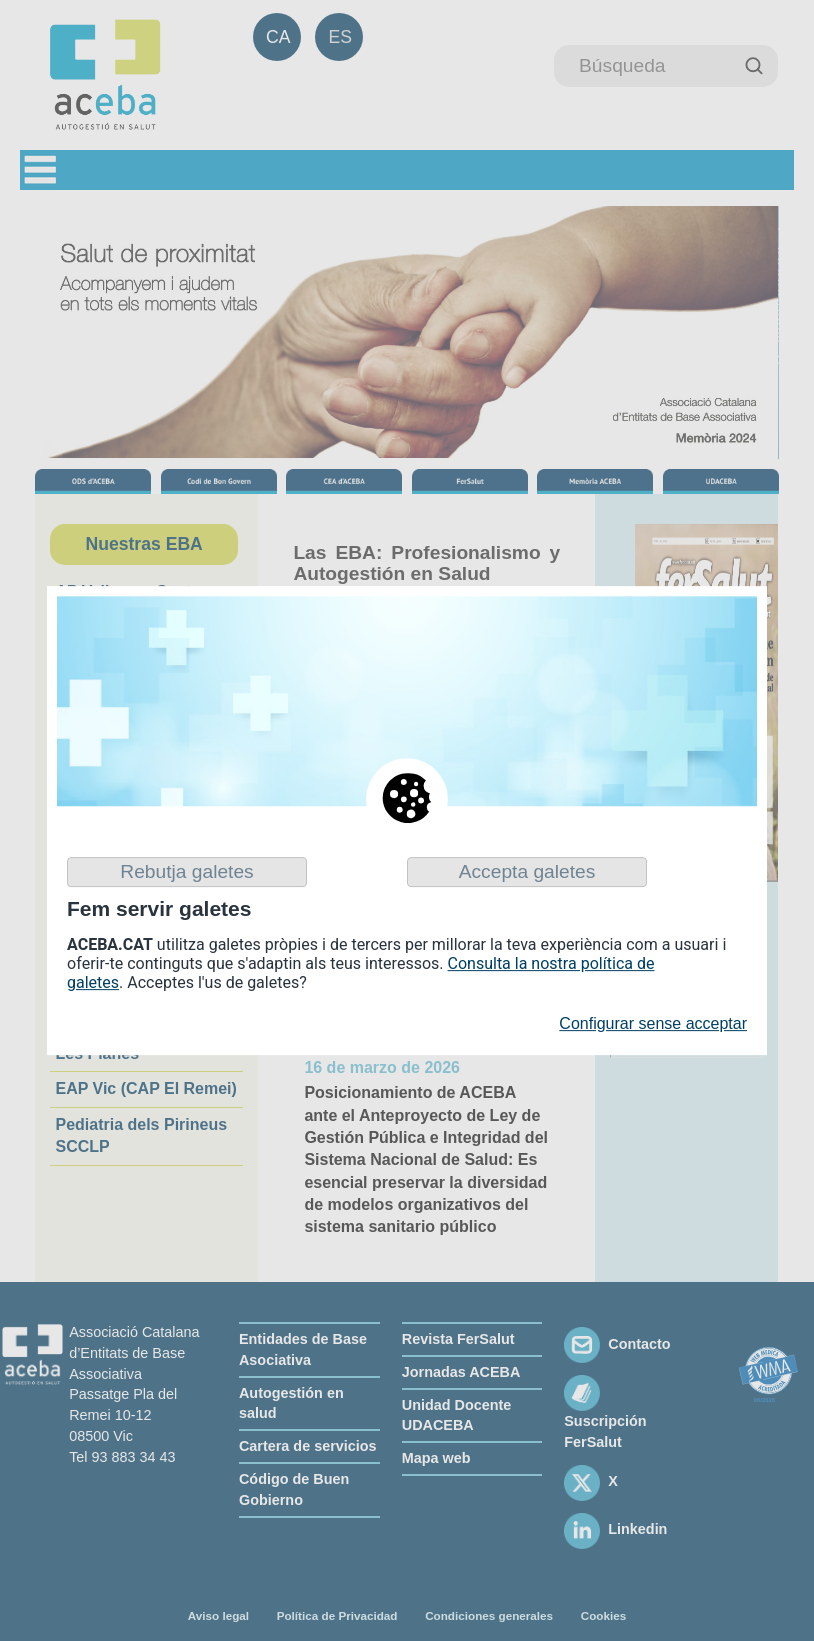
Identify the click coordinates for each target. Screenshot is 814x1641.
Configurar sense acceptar (653, 1024)
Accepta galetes (527, 871)
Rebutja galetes (186, 871)
